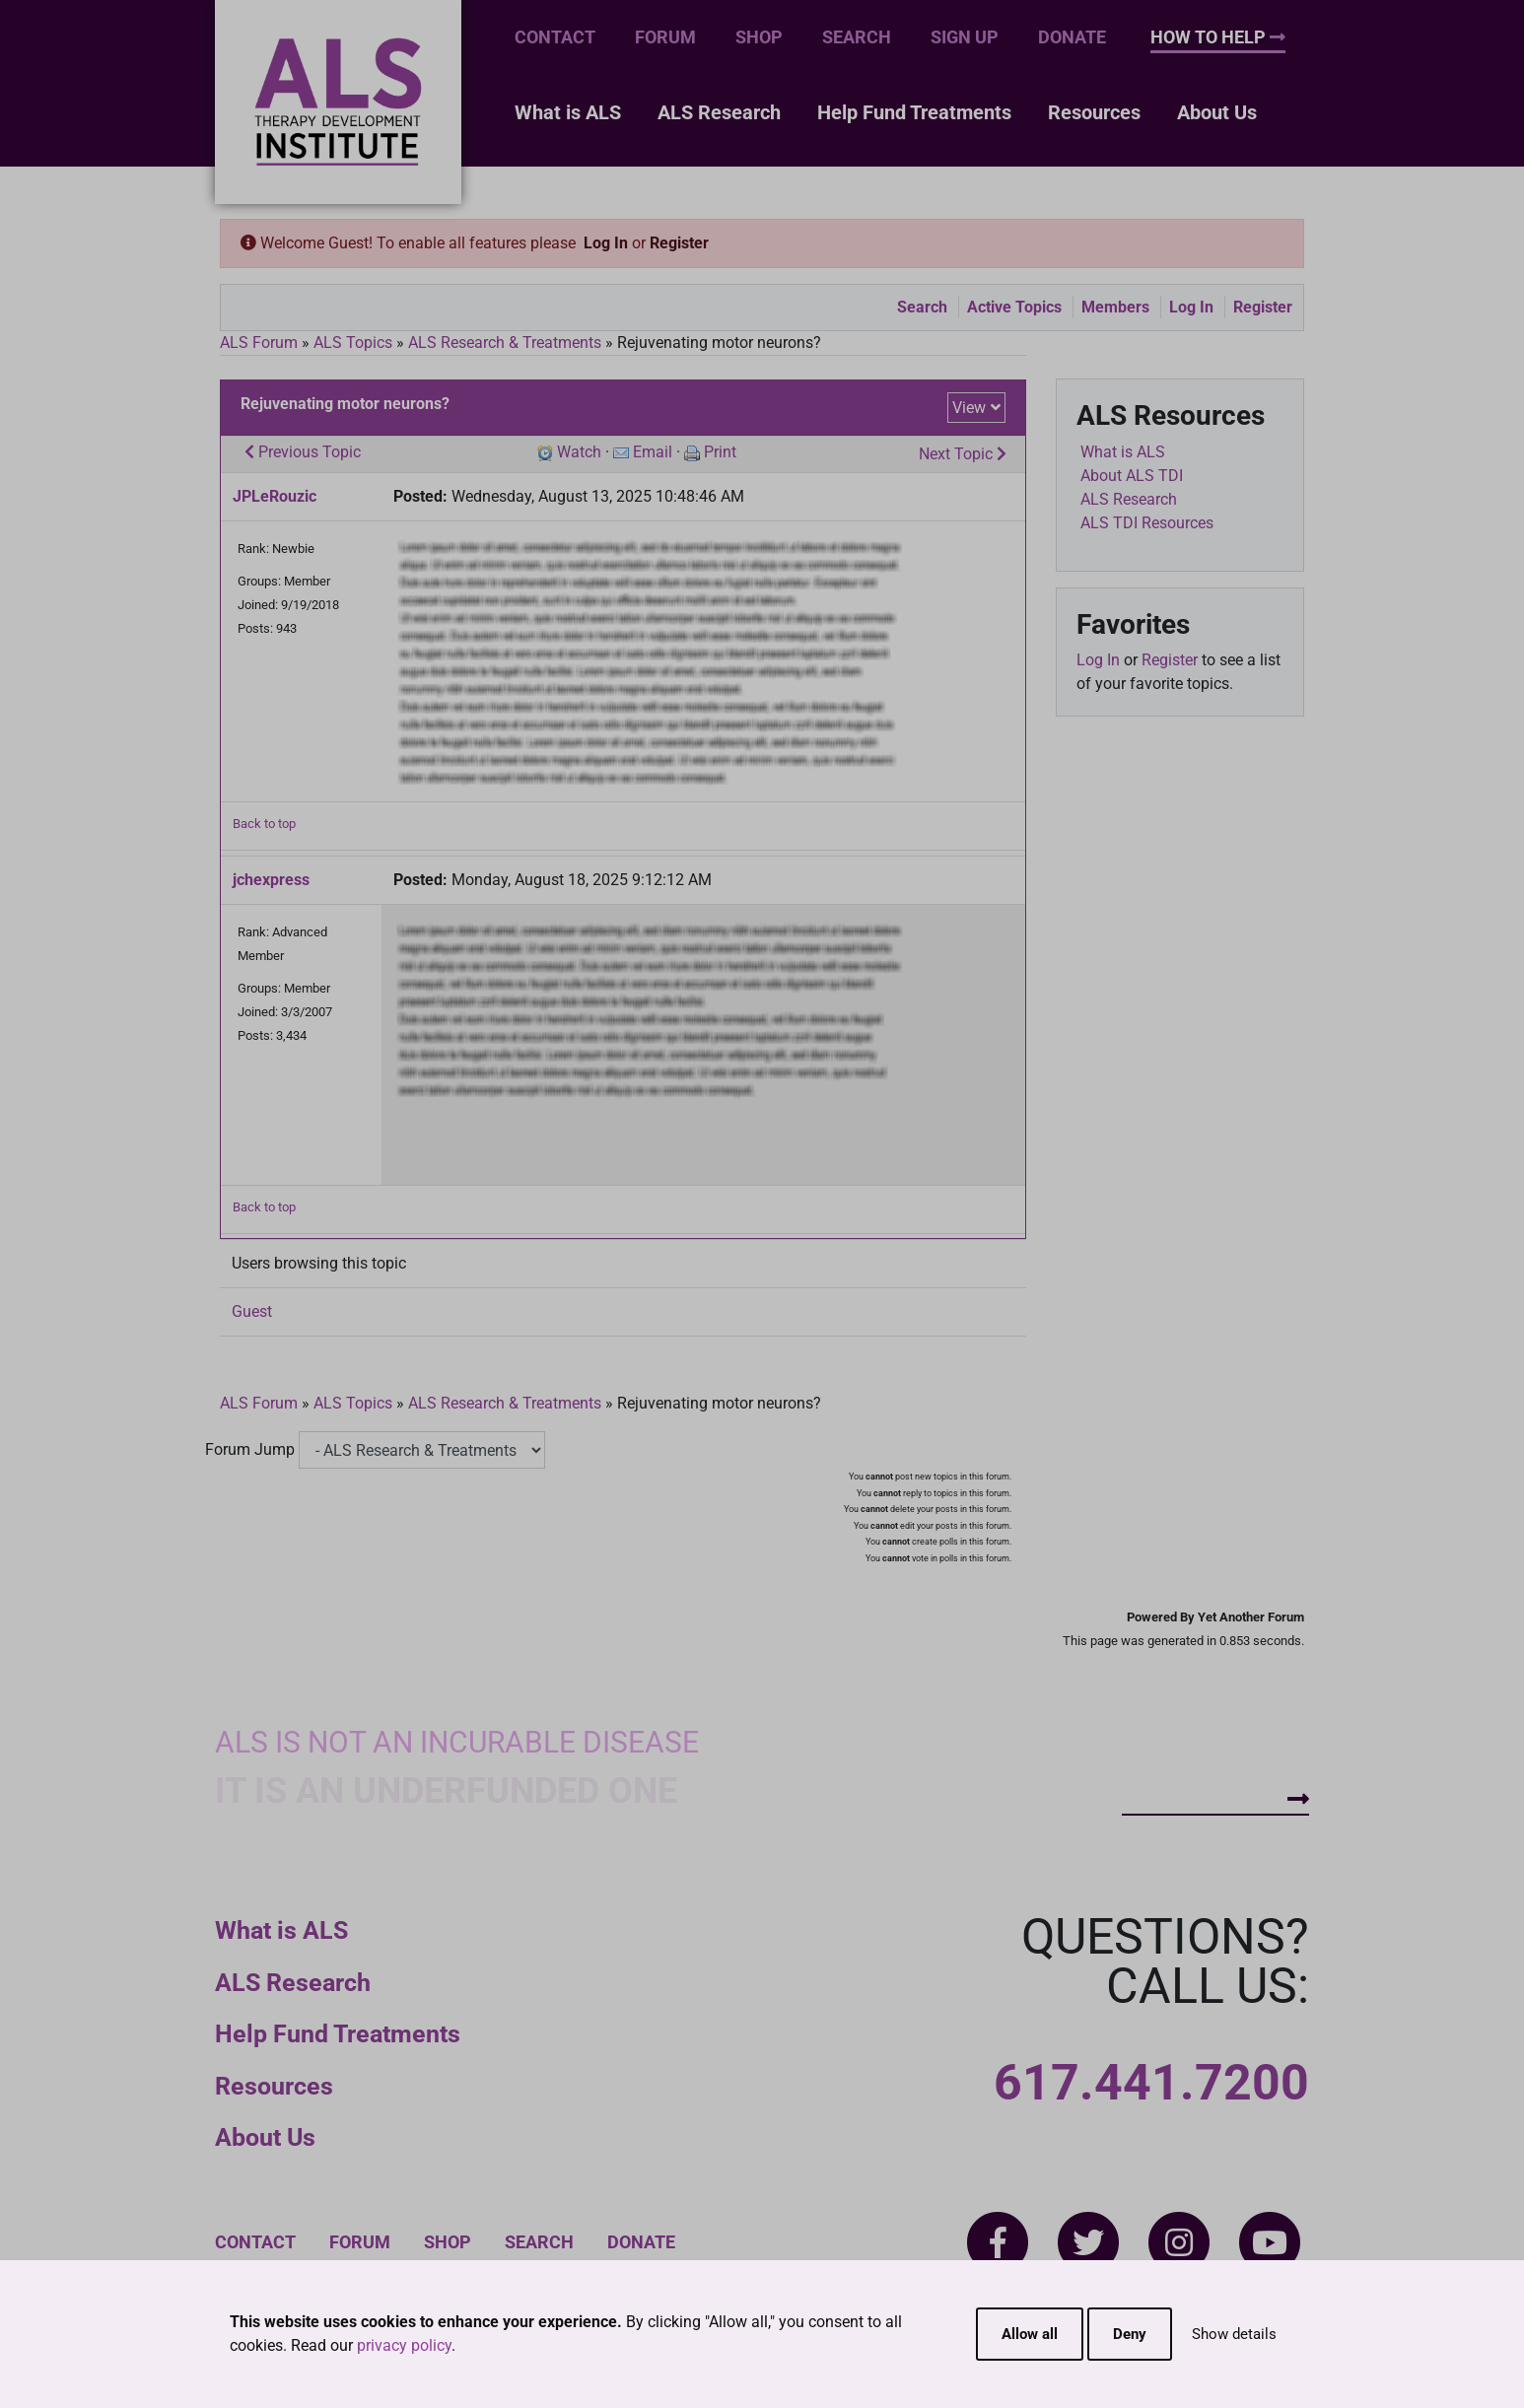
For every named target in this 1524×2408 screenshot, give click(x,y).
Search (856, 37)
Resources (1094, 112)
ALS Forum (261, 342)
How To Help (1217, 37)
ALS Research (719, 112)
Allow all (1030, 2334)
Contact (555, 37)
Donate (1072, 37)
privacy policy (404, 2345)
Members (1115, 307)
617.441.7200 (1151, 2082)
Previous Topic (302, 452)
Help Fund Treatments (914, 112)
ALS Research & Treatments (504, 342)
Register (679, 243)
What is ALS (568, 112)
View (969, 407)
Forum (665, 37)
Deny (1129, 2334)
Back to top (264, 823)
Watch (579, 452)
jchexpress (271, 879)
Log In (606, 243)
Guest (252, 1311)
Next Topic (962, 454)
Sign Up (965, 37)
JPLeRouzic (274, 496)
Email (652, 452)
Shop (759, 37)
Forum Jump (250, 1449)
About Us (1217, 112)
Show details (1234, 2334)
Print (720, 452)
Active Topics (1014, 307)
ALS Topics (352, 342)
